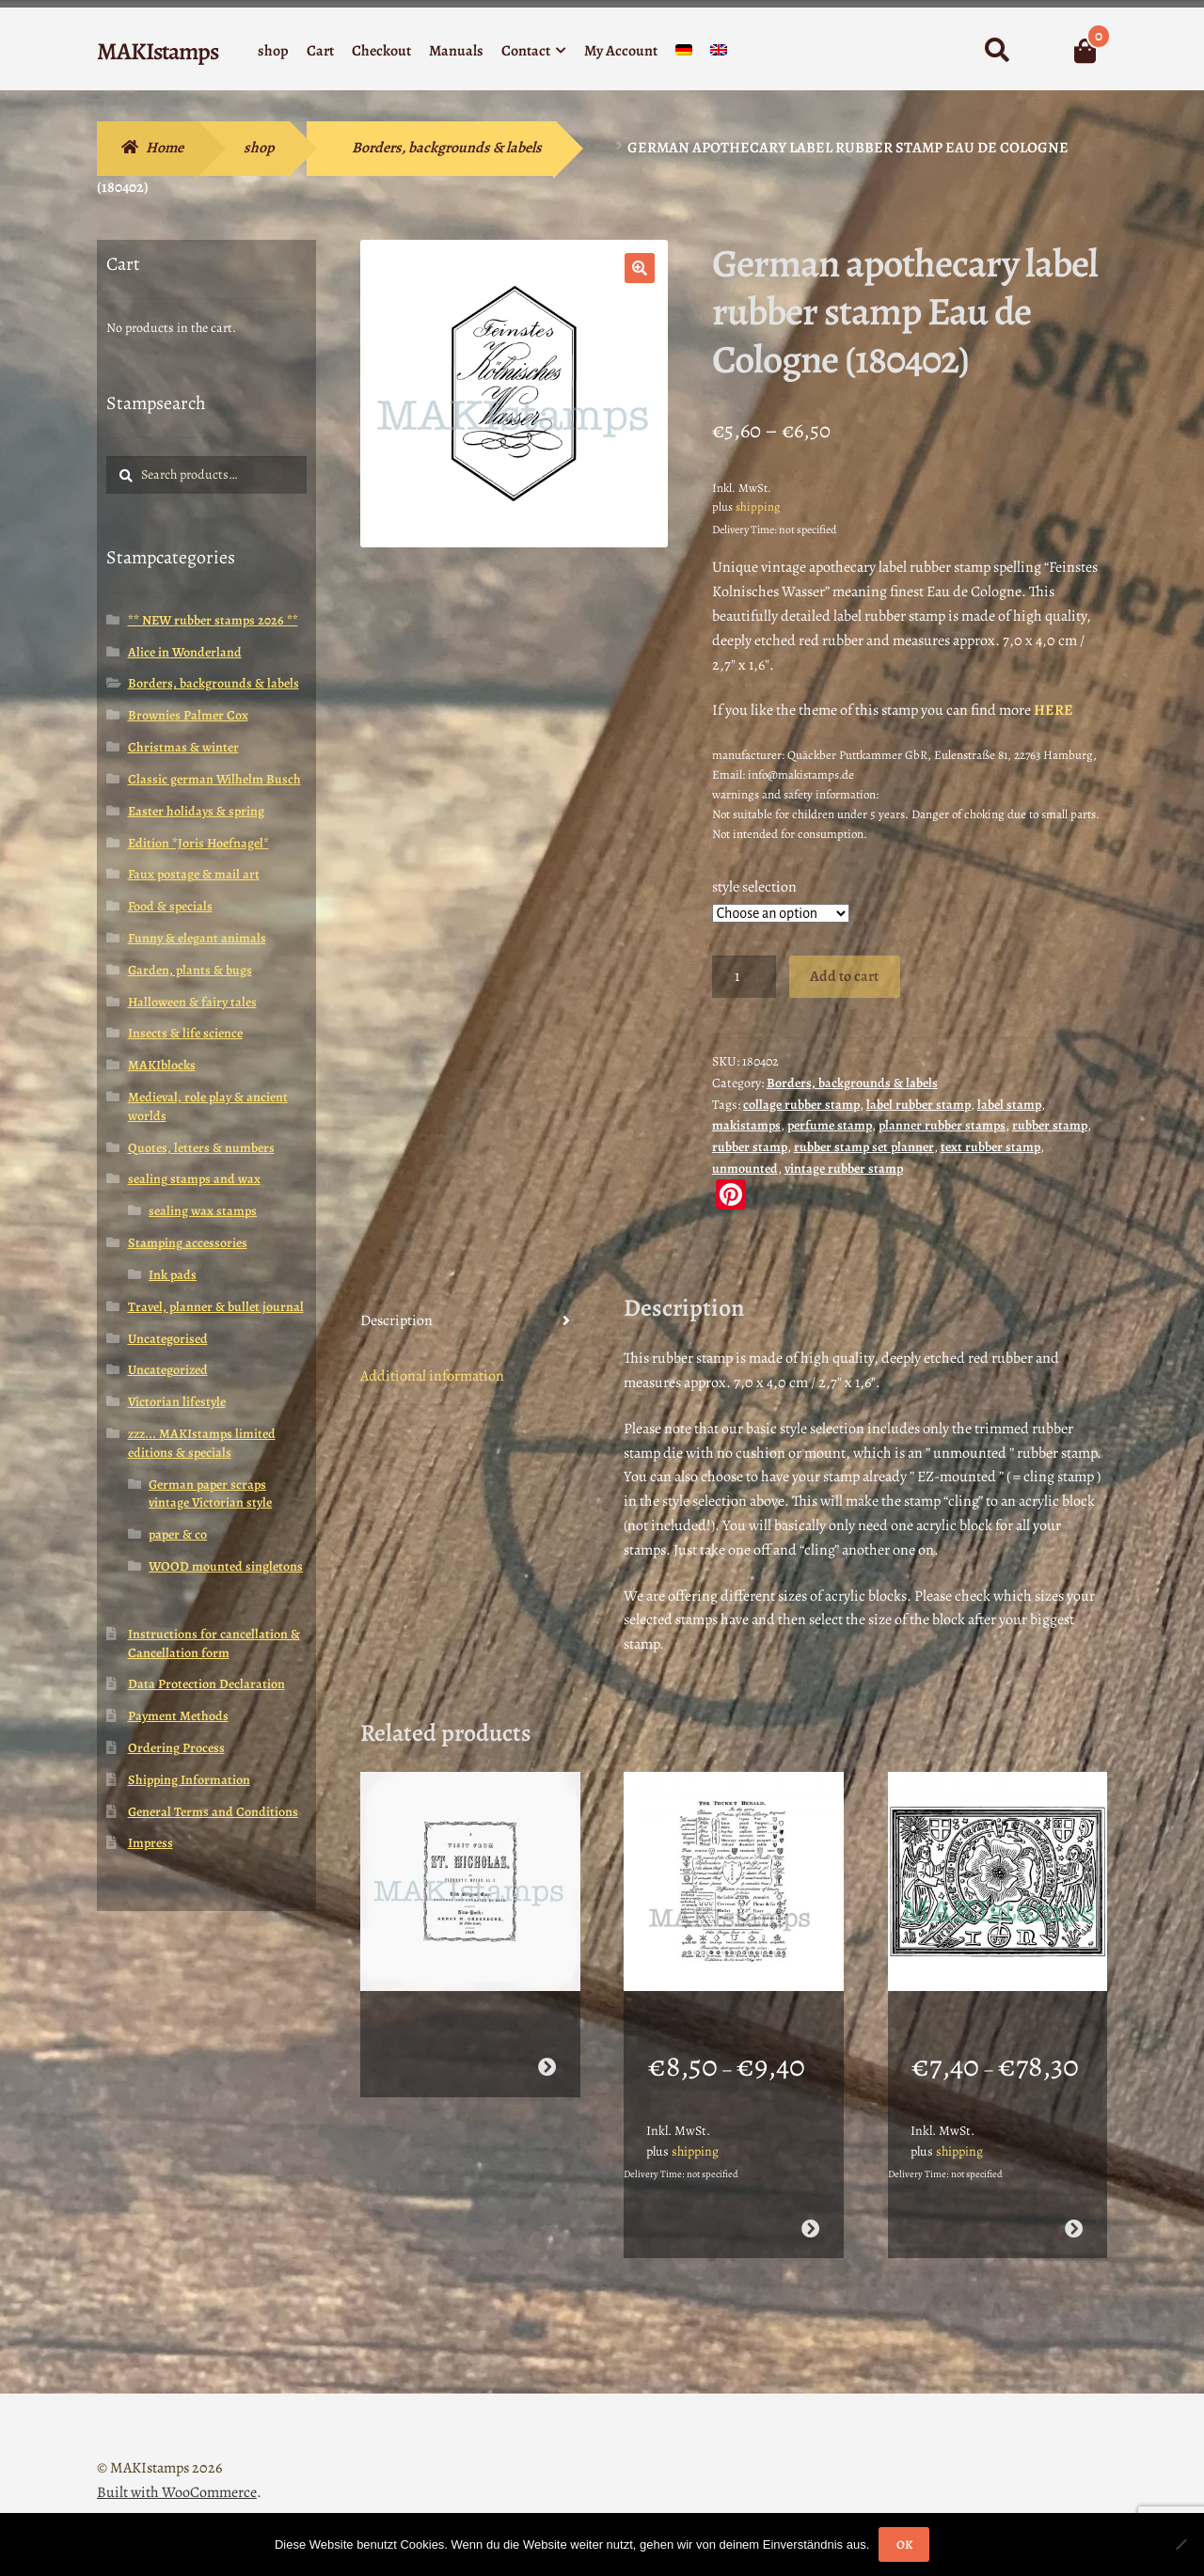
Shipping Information (189, 1780)
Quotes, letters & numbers (201, 1148)
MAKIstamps (157, 51)
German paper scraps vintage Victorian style (210, 1494)
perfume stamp (829, 1125)
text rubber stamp (990, 1147)
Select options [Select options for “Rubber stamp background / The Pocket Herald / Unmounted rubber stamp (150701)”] (810, 2204)
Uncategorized (168, 1370)
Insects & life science (185, 1033)
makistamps (746, 1125)
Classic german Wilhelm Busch (214, 779)
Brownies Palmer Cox (188, 715)
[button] (640, 268)
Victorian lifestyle (177, 1402)
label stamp (1009, 1105)
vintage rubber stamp (843, 1168)
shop (273, 50)
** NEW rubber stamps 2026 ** (213, 620)
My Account (620, 50)
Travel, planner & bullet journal (216, 1307)
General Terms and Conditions (213, 1812)
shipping (758, 506)
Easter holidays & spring (196, 811)
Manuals (456, 50)
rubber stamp (1049, 1125)
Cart (320, 50)
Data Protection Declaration (206, 1684)
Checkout (381, 50)
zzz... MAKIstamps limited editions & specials (202, 1443)
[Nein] (1180, 2544)
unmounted (745, 1168)
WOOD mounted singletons (226, 1566)
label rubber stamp (918, 1105)
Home (164, 147)
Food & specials (170, 906)
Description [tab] (396, 1320)
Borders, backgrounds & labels (447, 147)
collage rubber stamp (801, 1105)
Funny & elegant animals (197, 938)
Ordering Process (176, 1748)
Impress (150, 1843)
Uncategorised (168, 1339)
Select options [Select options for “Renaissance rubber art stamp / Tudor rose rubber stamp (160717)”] (1074, 2204)
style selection (754, 887)
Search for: (996, 51)
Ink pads (173, 1275)
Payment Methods (178, 1716)
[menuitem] (683, 54)
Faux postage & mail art (194, 874)
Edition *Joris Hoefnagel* (198, 843)
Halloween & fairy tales (192, 1002)
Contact (525, 50)
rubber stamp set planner (864, 1147)
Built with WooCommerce (177, 2467)
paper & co (178, 1534)
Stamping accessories (187, 1243)
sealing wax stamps (203, 1211)
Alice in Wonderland (185, 652)
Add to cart (844, 976)
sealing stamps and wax (194, 1179)
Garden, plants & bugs (190, 970)
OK (904, 2544)
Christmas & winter (183, 747)
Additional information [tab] (432, 1376)
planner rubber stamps (942, 1125)
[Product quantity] (744, 977)
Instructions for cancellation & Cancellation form (214, 1643)
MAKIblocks (162, 1065)
